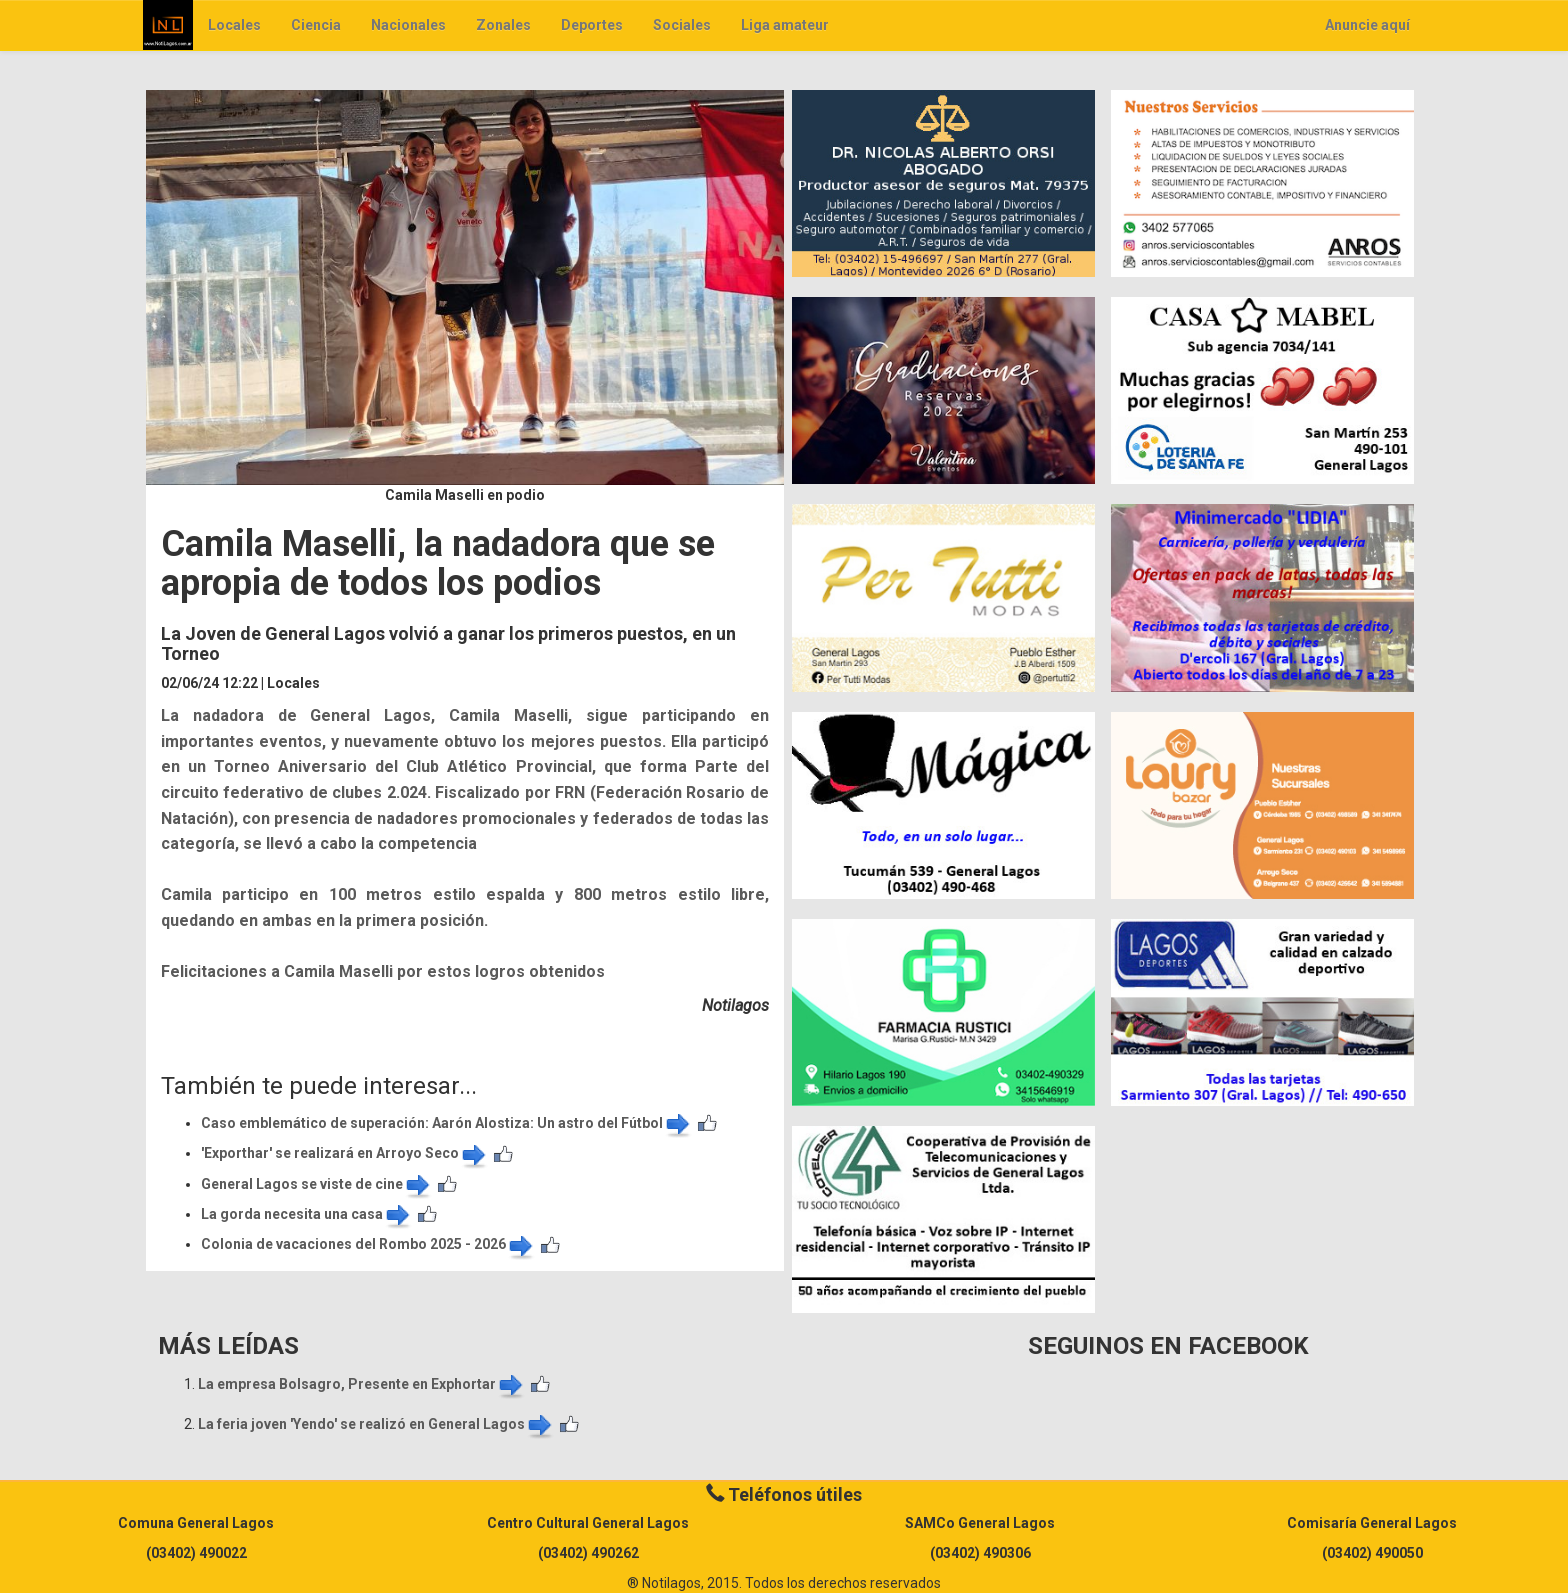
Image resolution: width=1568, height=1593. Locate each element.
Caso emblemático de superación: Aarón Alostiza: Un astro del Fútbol (447, 1123)
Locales (234, 25)
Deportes (592, 25)
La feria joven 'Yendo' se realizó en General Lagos (376, 1424)
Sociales (682, 25)
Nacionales (408, 25)
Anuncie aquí (1367, 25)
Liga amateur (785, 25)
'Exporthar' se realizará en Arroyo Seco (345, 1153)
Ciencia (316, 25)
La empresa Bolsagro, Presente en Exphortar (362, 1384)
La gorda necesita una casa (307, 1214)
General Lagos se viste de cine (317, 1184)
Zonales (503, 25)
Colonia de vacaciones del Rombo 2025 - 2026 (368, 1244)
